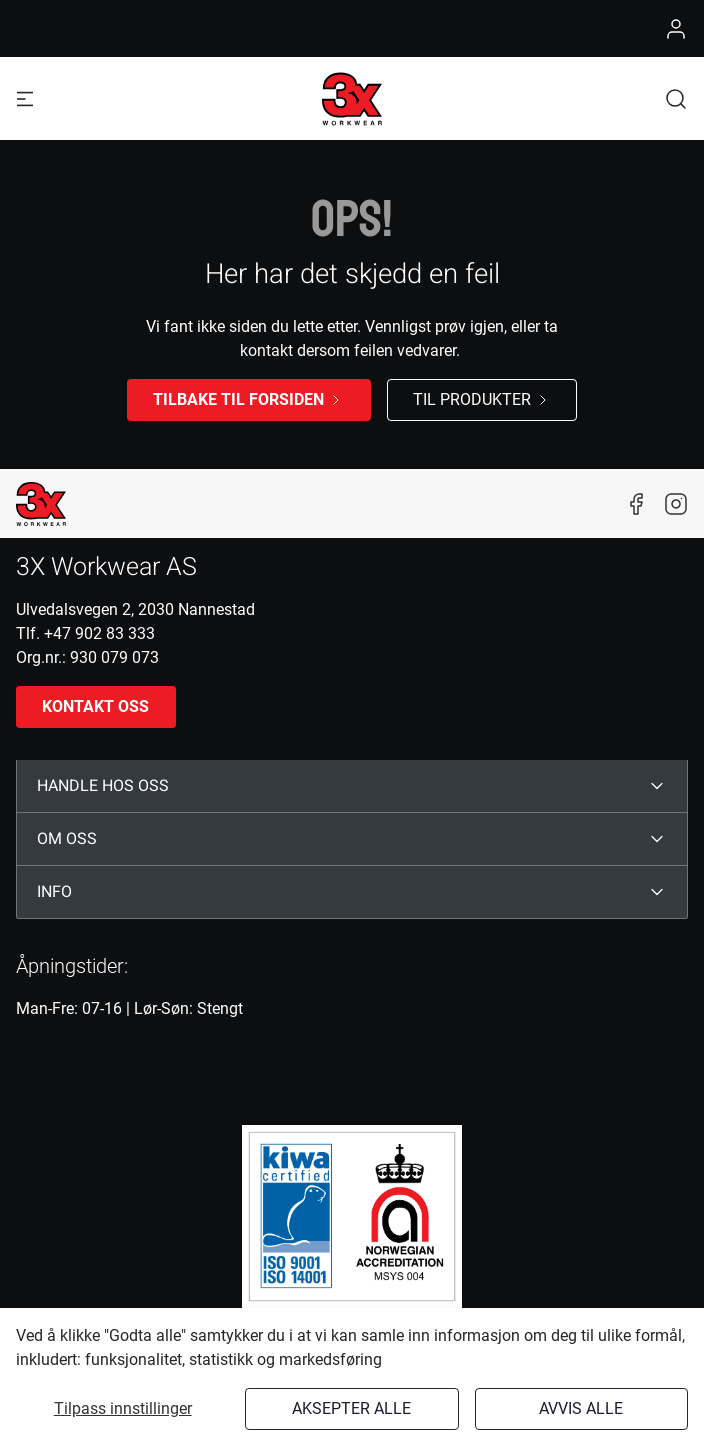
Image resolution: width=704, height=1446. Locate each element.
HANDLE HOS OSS (103, 786)
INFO (54, 892)
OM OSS (67, 839)
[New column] (41, 504)
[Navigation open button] (25, 98)
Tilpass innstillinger (123, 1408)
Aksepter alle (351, 1408)
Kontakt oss (95, 706)
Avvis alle (581, 1408)
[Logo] (352, 99)
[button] (676, 98)
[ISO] (352, 1216)
